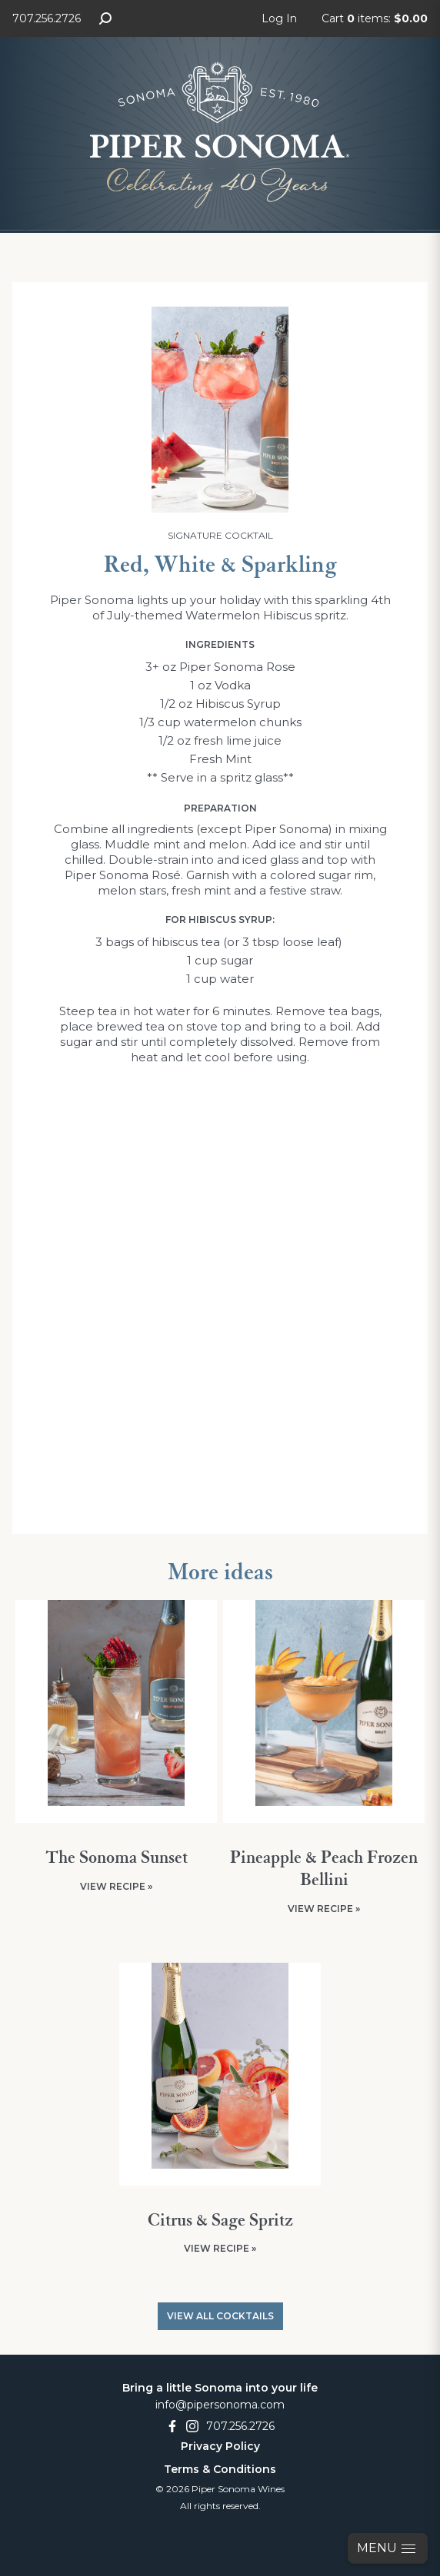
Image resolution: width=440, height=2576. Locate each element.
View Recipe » (116, 1886)
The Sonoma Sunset (116, 1858)
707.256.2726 (46, 18)
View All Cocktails (220, 2316)
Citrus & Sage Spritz (220, 2221)
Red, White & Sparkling (220, 565)
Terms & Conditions (220, 2469)
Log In (279, 18)
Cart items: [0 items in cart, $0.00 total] (375, 18)
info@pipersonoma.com (220, 2405)
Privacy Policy (220, 2446)
